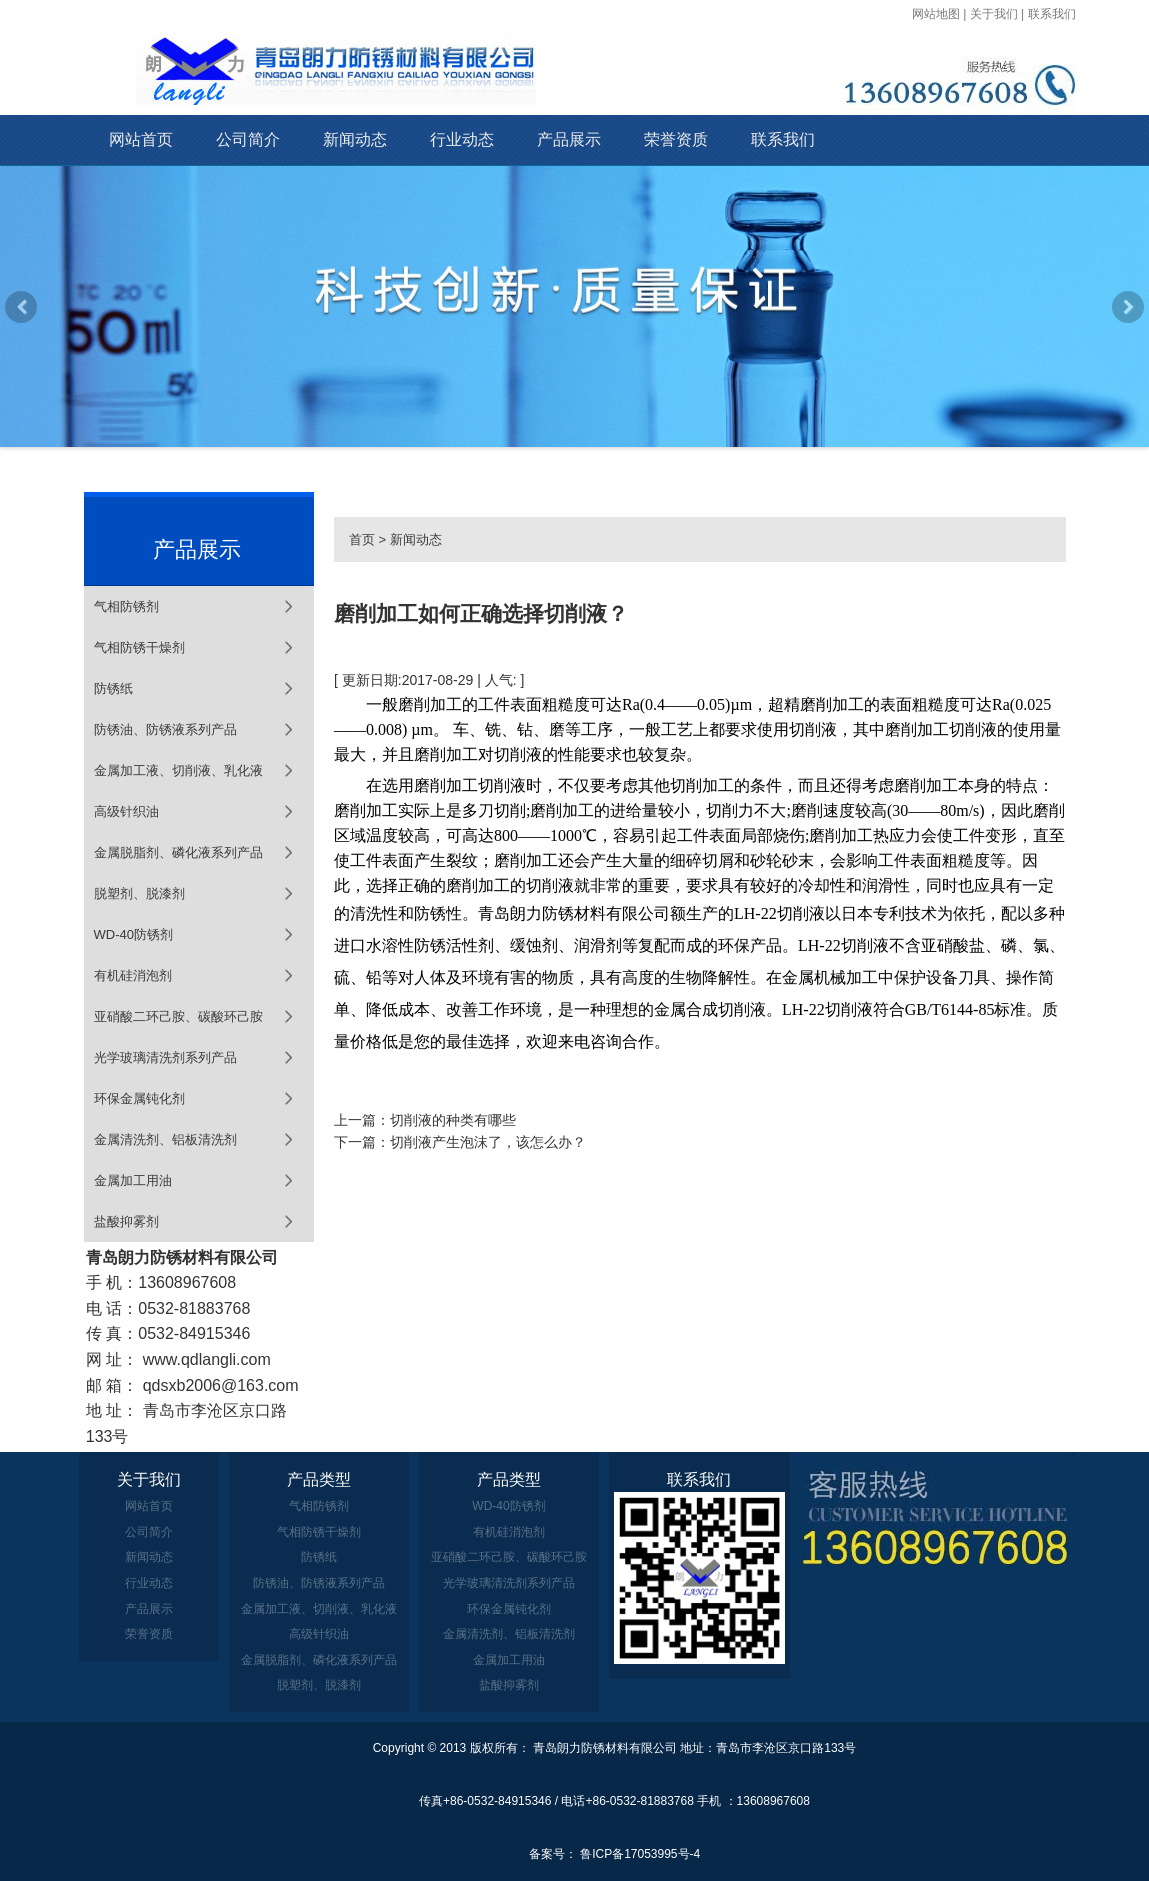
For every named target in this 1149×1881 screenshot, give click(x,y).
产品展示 (569, 139)
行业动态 (462, 139)
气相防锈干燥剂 (139, 647)
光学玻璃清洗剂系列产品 (165, 1057)
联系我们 (1052, 14)
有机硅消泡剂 (133, 975)
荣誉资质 (676, 139)
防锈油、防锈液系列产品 (165, 729)
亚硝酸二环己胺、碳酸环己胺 (178, 1016)
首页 (362, 539)
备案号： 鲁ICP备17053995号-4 (614, 1854)
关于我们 (994, 14)
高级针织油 (126, 811)
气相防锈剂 (126, 606)
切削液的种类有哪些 (453, 1120)
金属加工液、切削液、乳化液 (178, 770)
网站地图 (936, 14)
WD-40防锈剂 (133, 934)
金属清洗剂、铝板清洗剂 (165, 1139)
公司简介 (248, 139)
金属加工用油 (133, 1180)
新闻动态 (355, 139)
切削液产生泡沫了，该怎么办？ (488, 1142)
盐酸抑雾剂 (126, 1221)
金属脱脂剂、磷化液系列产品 (178, 852)
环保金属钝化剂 (139, 1098)
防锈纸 (113, 688)
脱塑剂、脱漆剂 (139, 893)
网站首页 (141, 139)
